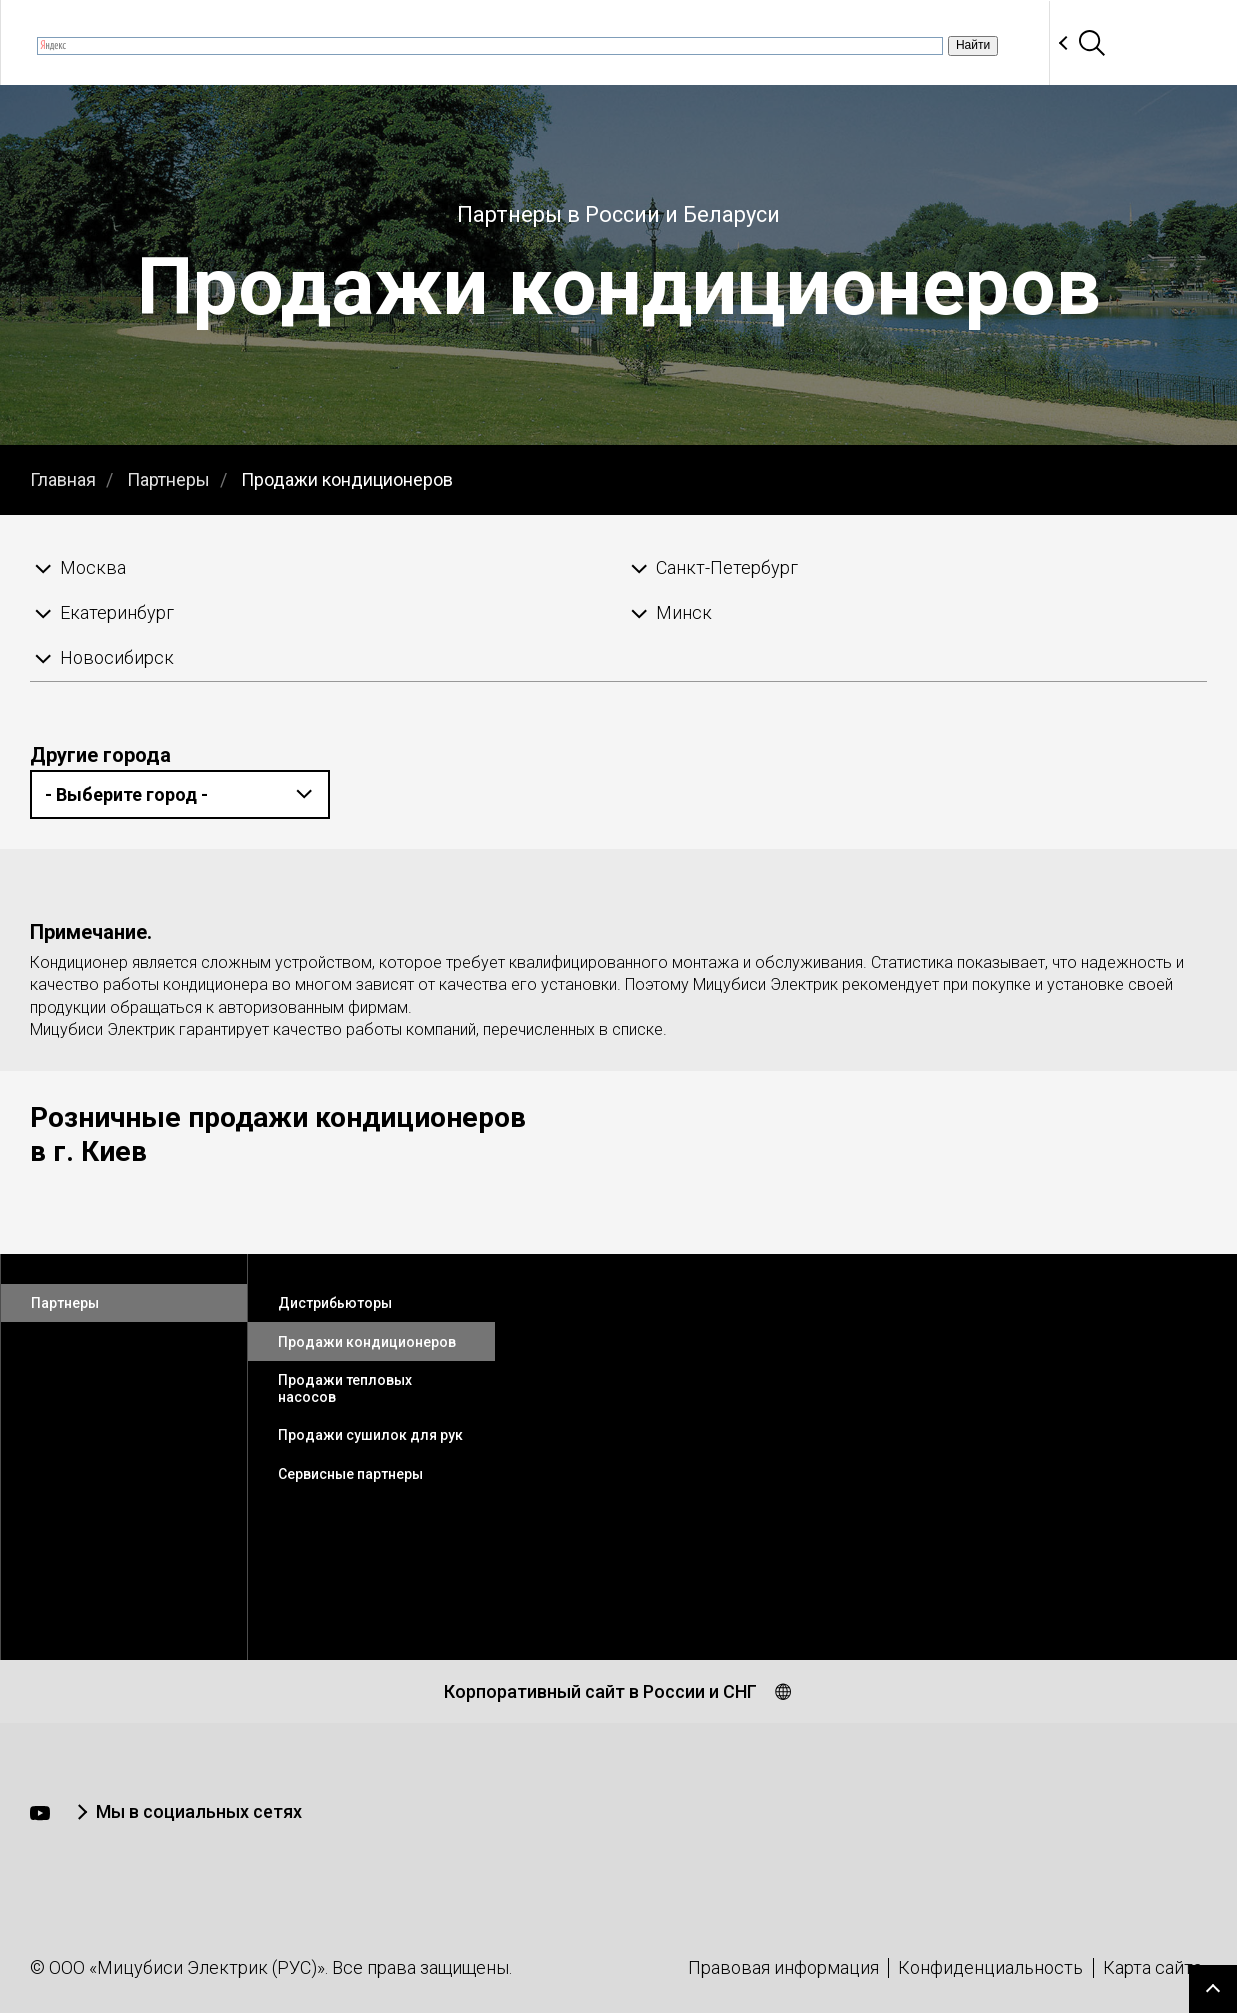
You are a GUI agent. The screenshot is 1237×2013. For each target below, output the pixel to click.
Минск (684, 612)
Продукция (606, 42)
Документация (747, 42)
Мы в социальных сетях (199, 1811)
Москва (93, 567)
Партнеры (1015, 42)
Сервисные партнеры (350, 1474)
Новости (376, 42)
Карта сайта (1152, 1967)
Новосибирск (117, 657)
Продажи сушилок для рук (370, 1435)
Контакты (1131, 42)
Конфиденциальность (990, 1967)
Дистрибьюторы (335, 1303)
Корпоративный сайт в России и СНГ (600, 1691)
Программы (892, 42)
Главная (63, 479)
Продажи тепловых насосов (345, 1388)
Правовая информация (783, 1967)
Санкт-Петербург (727, 567)
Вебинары (486, 42)
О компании (258, 42)
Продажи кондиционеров (347, 479)
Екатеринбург (117, 612)
